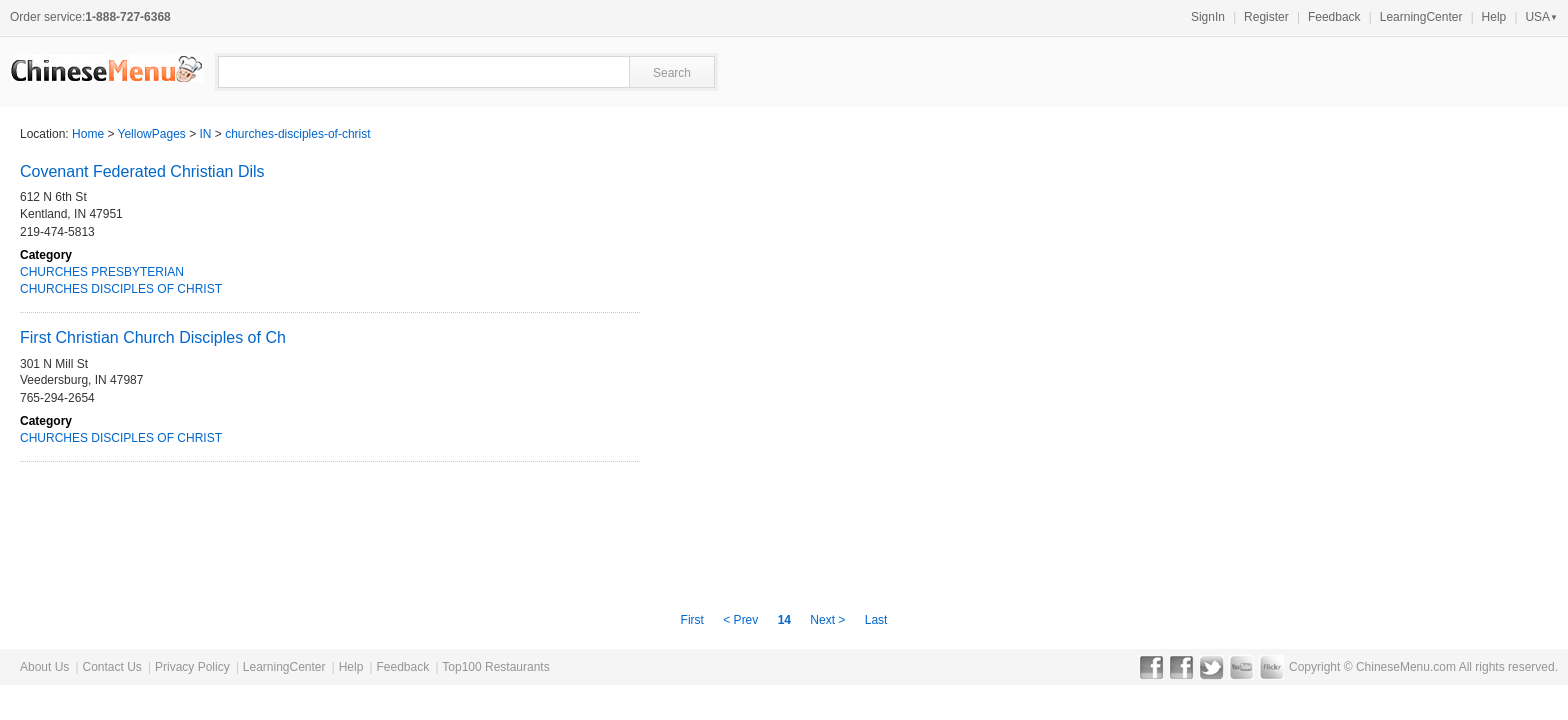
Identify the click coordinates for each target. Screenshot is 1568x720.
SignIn (1208, 17)
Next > (827, 620)
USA (1541, 17)
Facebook (1151, 667)
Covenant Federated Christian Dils (142, 171)
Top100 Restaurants (495, 667)
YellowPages (152, 134)
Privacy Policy (192, 667)
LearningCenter (1421, 17)
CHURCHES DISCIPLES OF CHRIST (121, 289)
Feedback (1334, 17)
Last (876, 620)
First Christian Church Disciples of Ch (153, 337)
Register (1266, 17)
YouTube (1241, 667)
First (694, 620)
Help (1494, 17)
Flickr (1271, 667)
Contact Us (111, 667)
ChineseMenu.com (1406, 667)
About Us (44, 667)
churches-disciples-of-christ (297, 134)
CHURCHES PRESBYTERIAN (102, 272)
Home (88, 134)
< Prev (742, 620)
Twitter (1211, 667)
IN (206, 134)
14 (784, 620)
